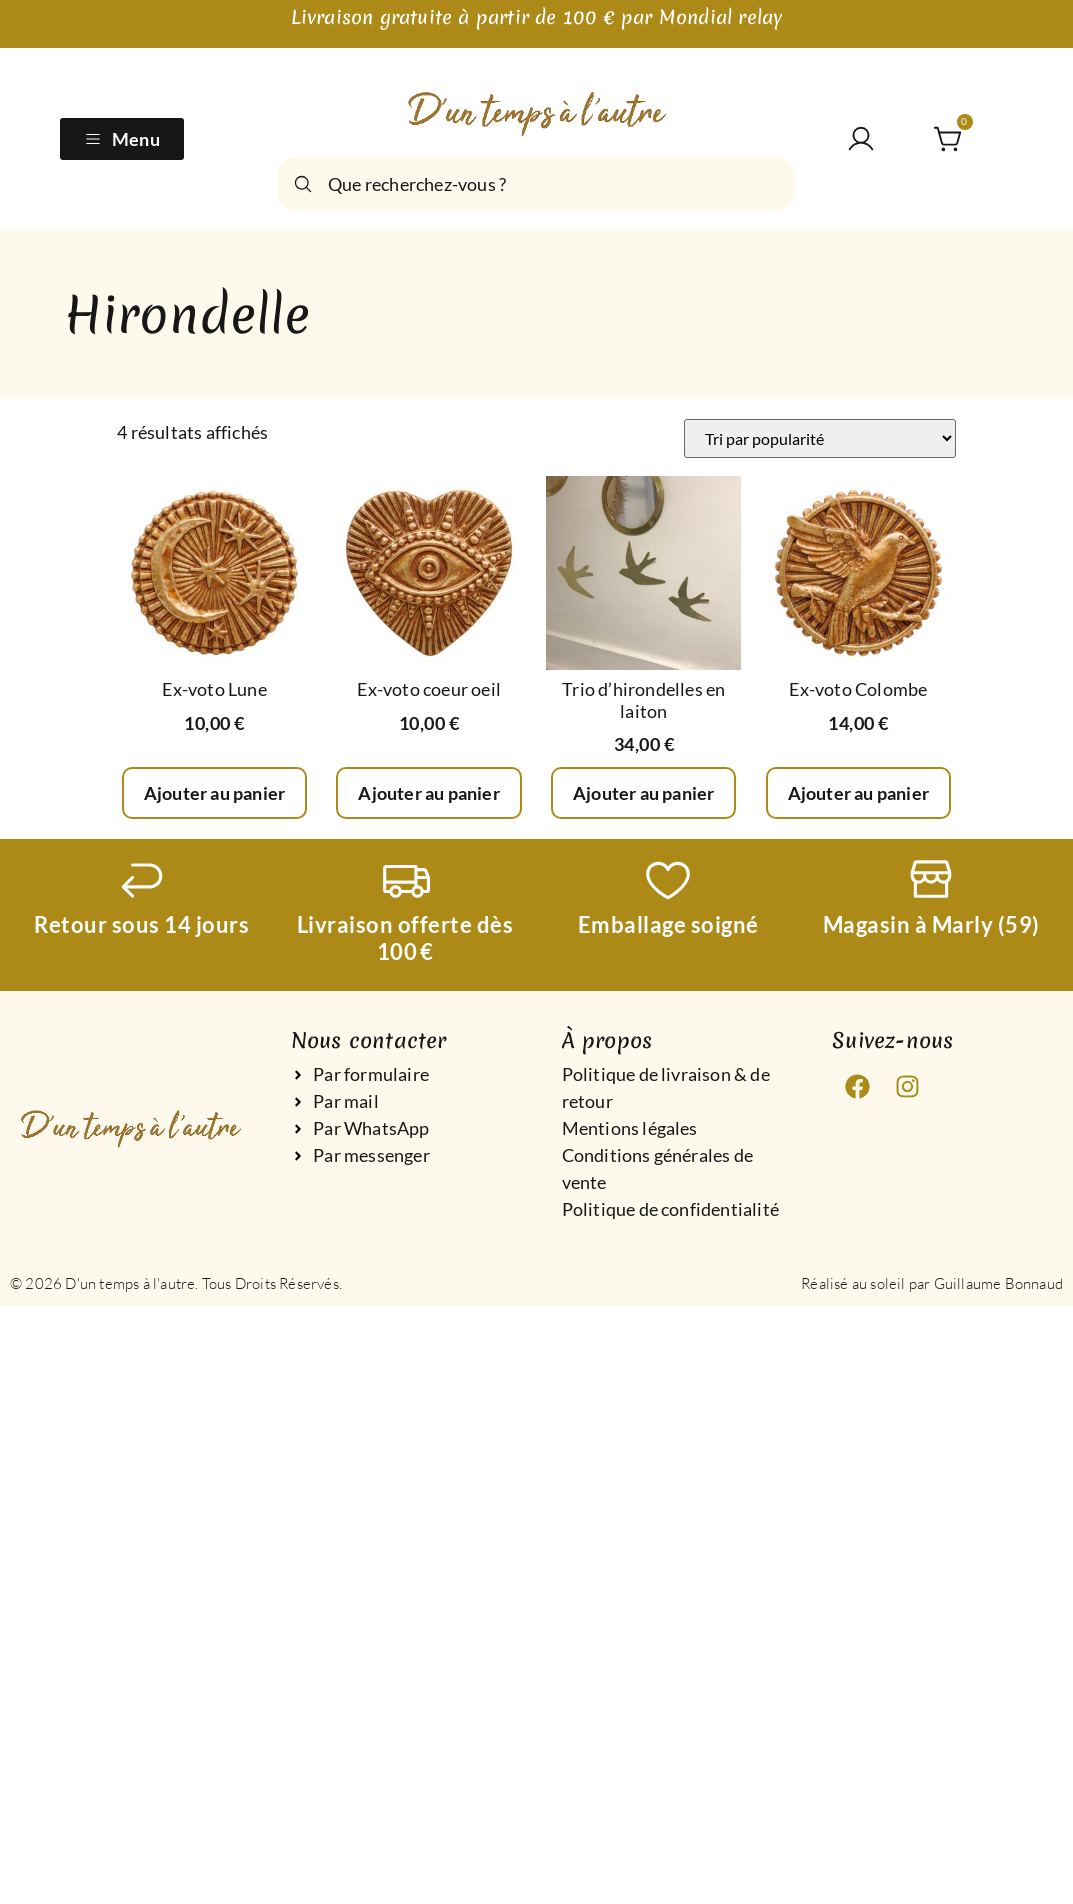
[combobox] (536, 184)
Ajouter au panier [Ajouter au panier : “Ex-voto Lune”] (214, 793)
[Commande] (820, 438)
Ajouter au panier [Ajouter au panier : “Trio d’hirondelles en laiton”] (643, 793)
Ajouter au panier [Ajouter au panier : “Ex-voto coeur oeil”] (428, 793)
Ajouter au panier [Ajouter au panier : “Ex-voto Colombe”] (858, 793)
